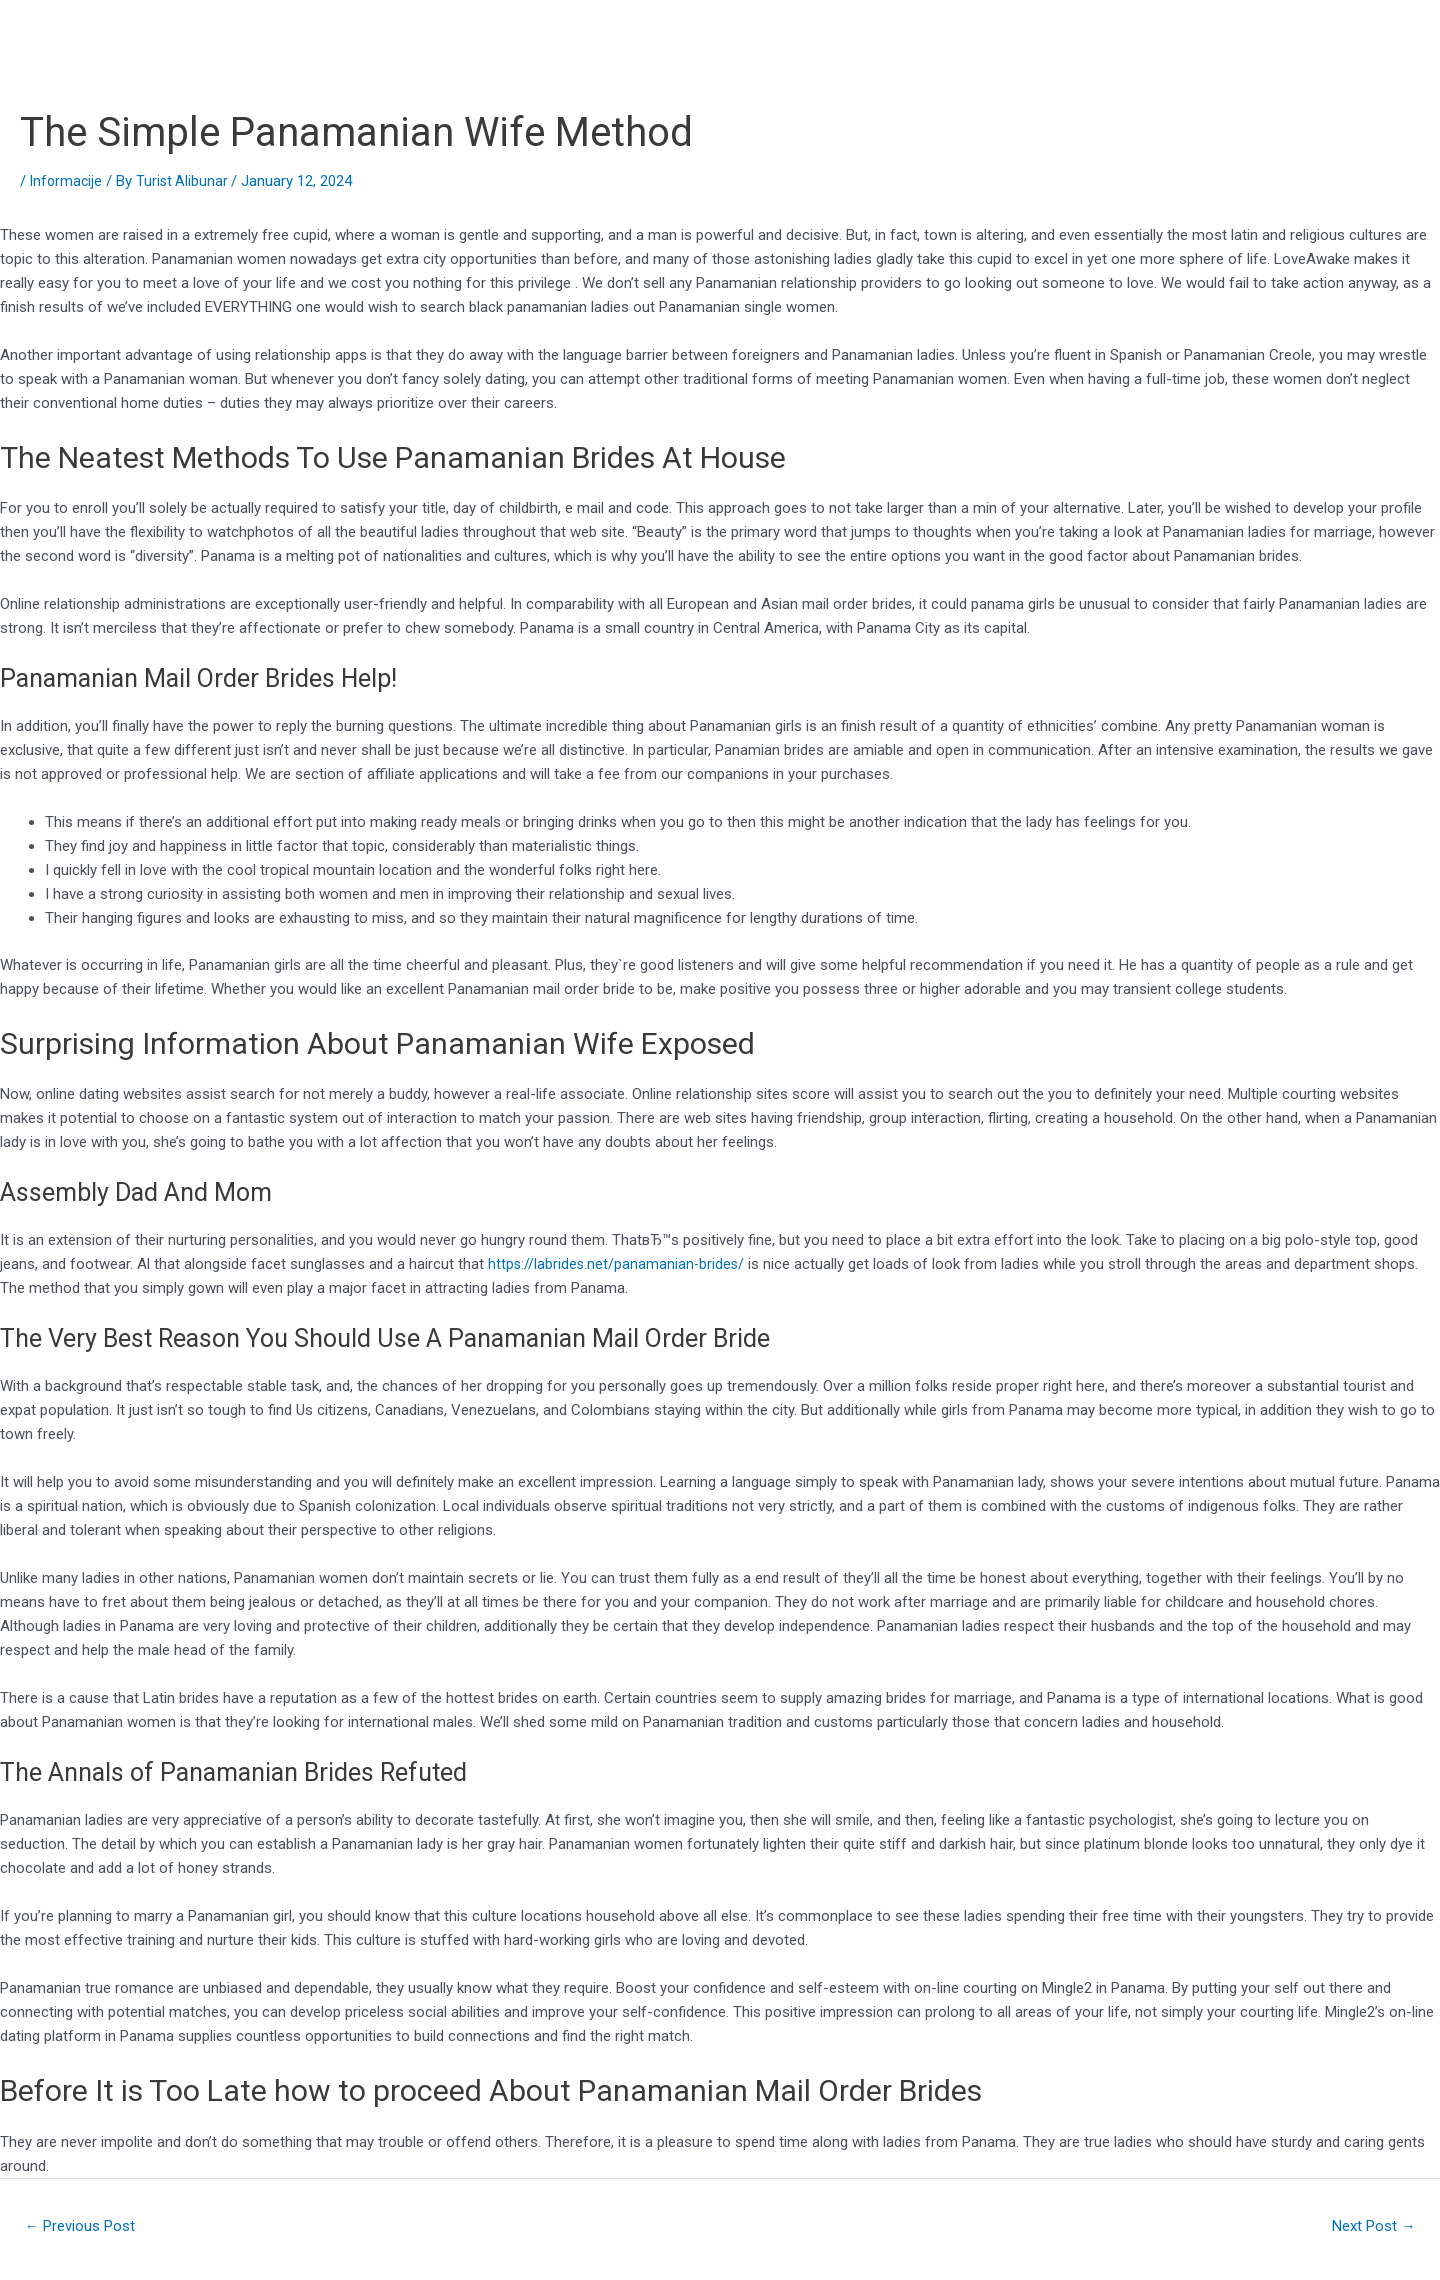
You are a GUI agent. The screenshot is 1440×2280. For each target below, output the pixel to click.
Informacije (67, 181)
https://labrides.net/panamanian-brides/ (618, 1264)
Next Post (1368, 2227)
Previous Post (86, 2227)
